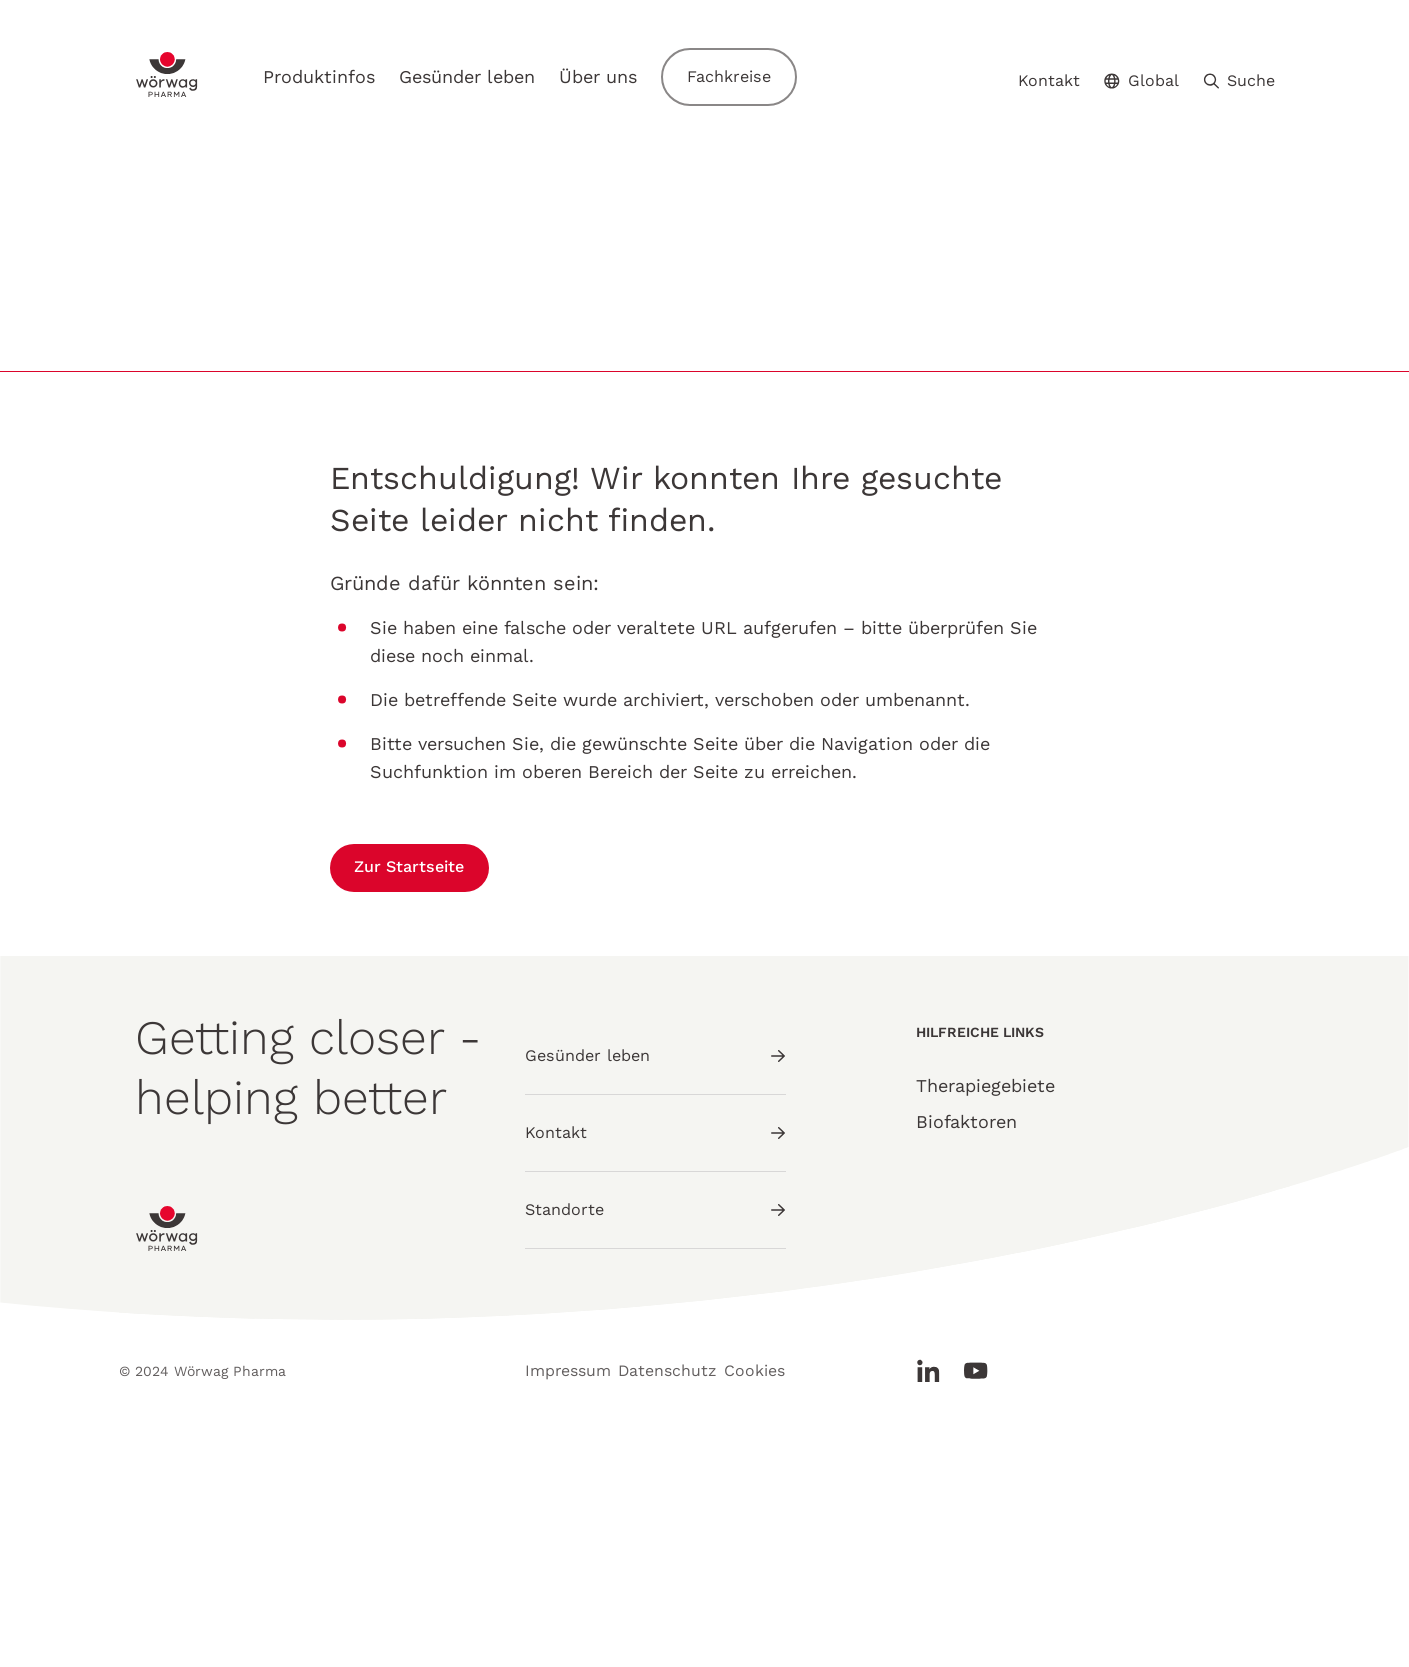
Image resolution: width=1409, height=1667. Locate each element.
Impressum (563, 1604)
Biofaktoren (966, 1344)
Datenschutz (681, 1604)
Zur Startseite (423, 1090)
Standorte (655, 1414)
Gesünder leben (491, 71)
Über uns (622, 71)
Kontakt (1049, 72)
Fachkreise (757, 71)
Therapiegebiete (985, 1308)
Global (1141, 71)
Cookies (788, 1604)
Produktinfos (343, 71)
